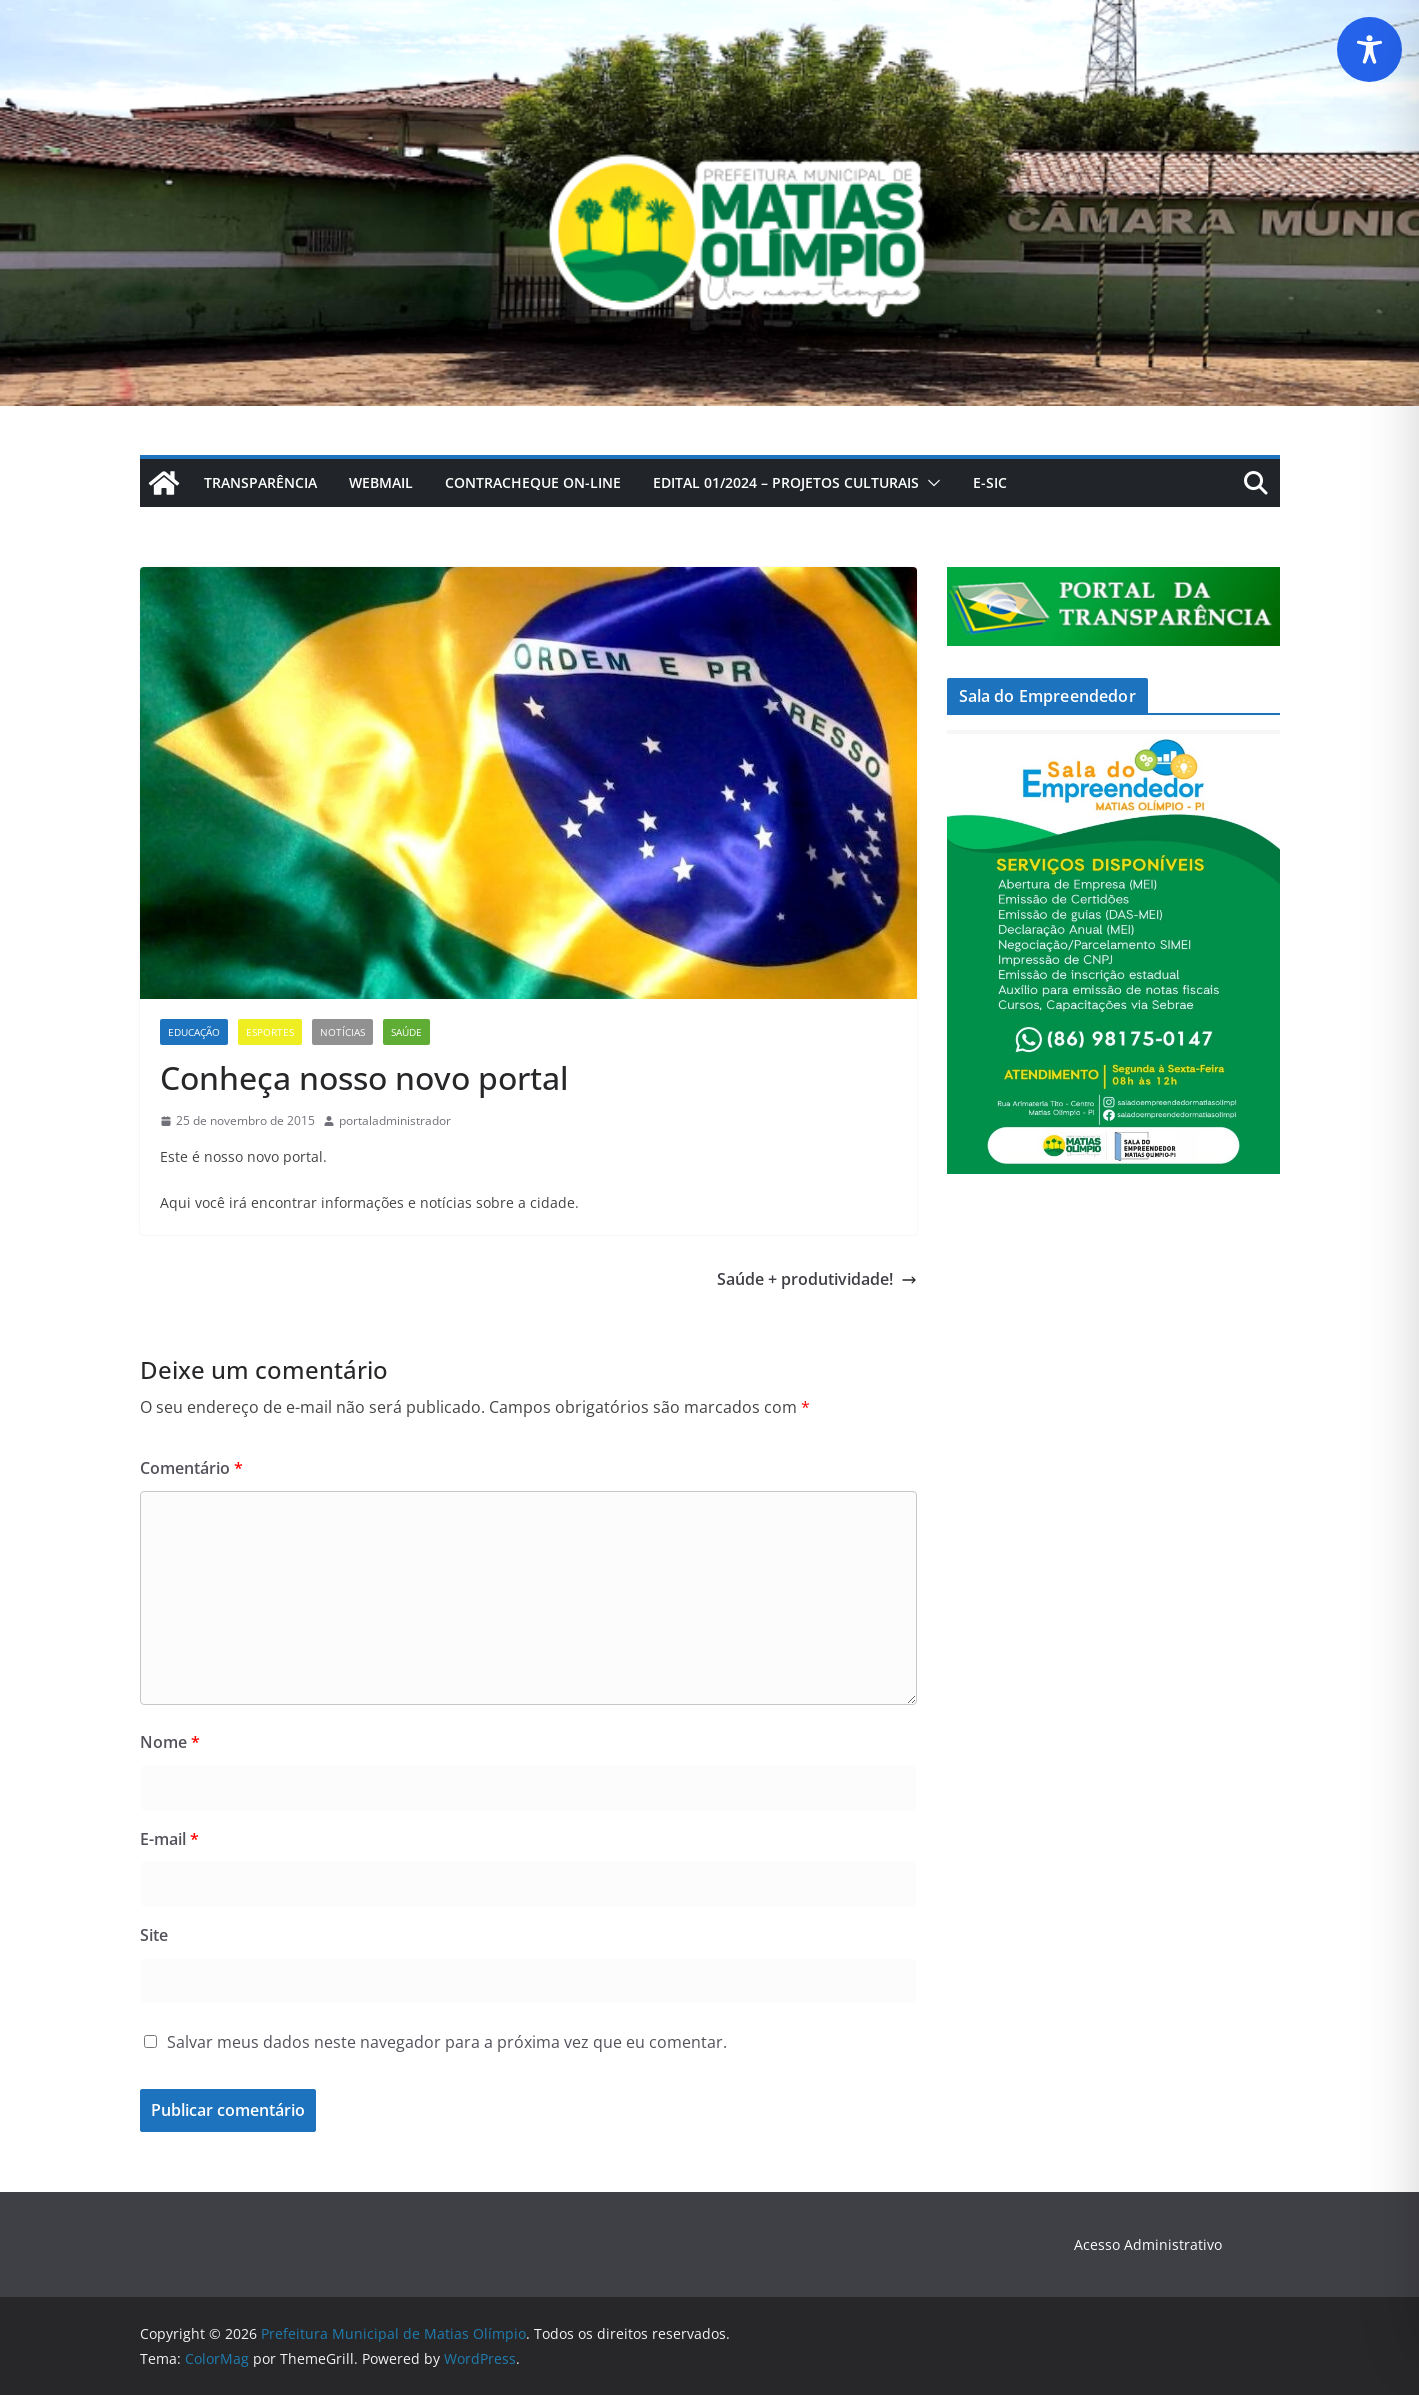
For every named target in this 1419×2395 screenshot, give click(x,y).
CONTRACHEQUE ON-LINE (533, 482)
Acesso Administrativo (1148, 2244)
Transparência (260, 482)
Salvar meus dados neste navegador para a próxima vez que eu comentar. (447, 2042)
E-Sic (990, 482)
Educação (194, 1032)
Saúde (406, 1032)
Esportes (270, 1032)
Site (154, 1935)
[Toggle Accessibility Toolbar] (1369, 49)
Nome (170, 1742)
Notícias (342, 1032)
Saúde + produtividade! (817, 1279)
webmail (381, 482)
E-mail (169, 1839)
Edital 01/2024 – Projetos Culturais (786, 482)
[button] (930, 483)
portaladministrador (395, 1120)
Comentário (191, 1468)
